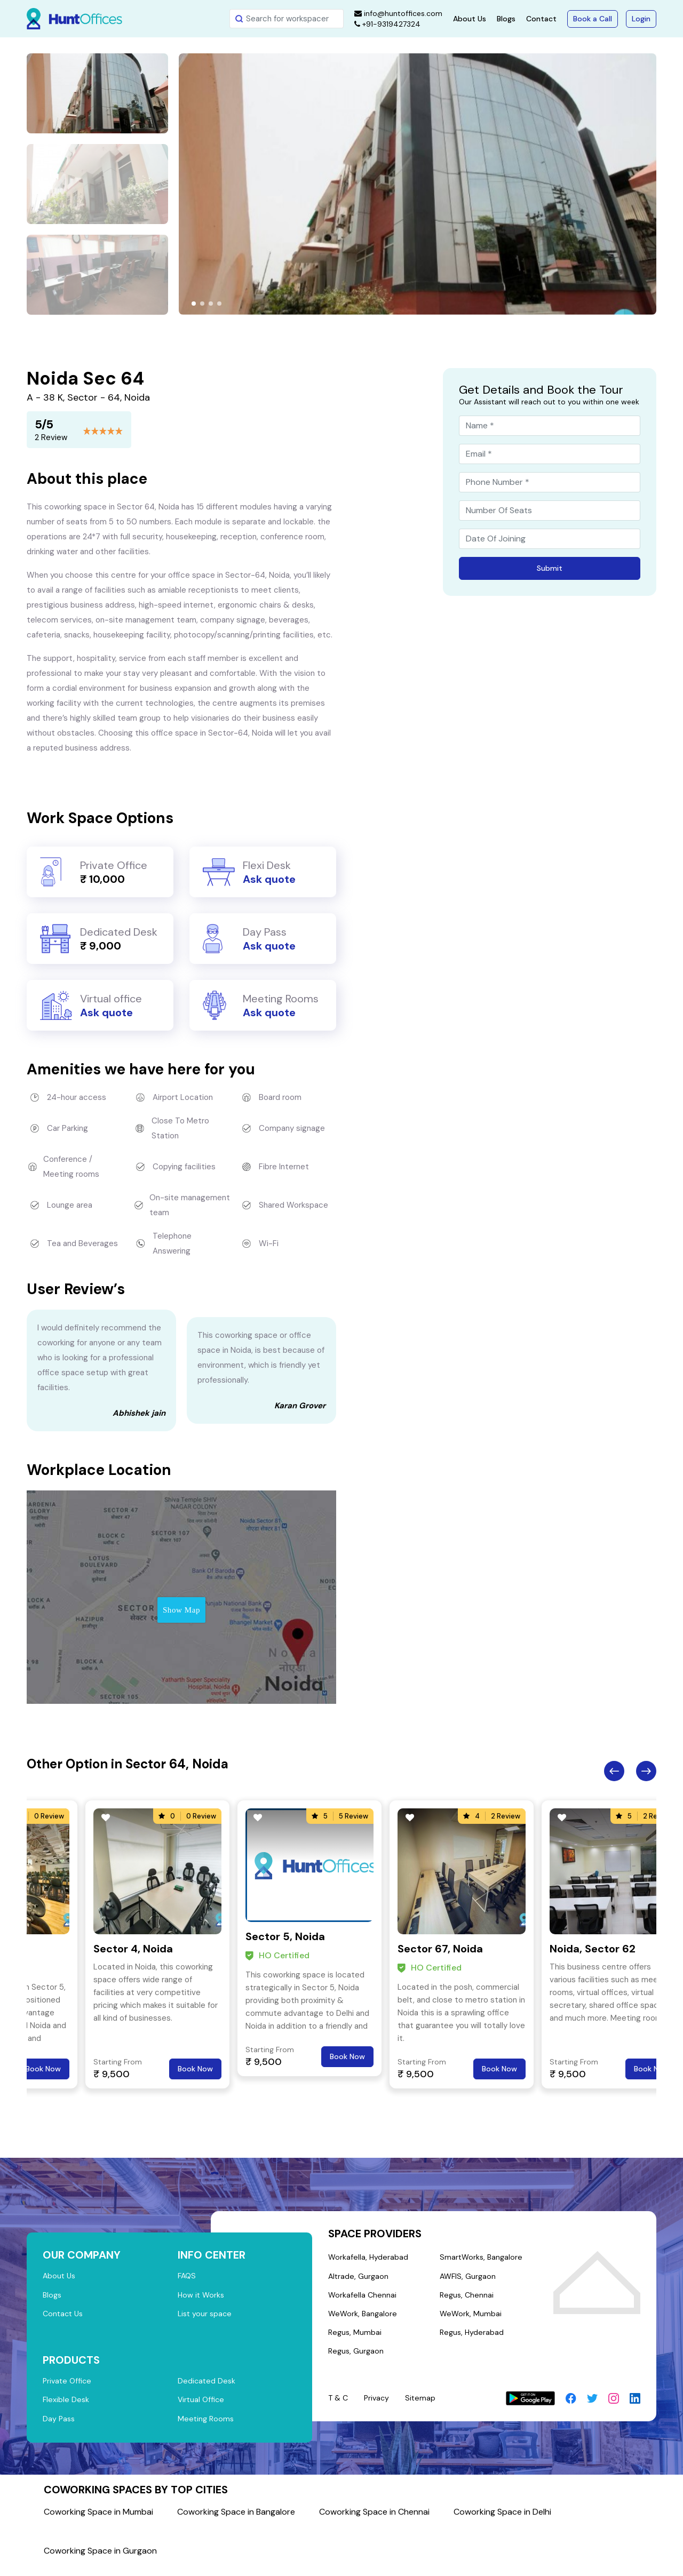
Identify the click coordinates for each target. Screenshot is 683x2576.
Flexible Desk (66, 2407)
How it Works (202, 2297)
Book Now (43, 2068)
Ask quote (269, 879)
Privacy (379, 2406)
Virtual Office (202, 2407)
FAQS (187, 2276)
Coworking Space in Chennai (374, 2520)
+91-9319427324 (387, 24)
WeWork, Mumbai (470, 2319)
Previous (614, 1771)
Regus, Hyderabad (472, 2339)
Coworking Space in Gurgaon (100, 2559)
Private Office (68, 2386)
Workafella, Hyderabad (368, 2258)
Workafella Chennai (363, 2298)
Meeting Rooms (207, 2427)
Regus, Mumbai (355, 2339)
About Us (469, 18)
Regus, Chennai (467, 2298)
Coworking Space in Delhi (502, 2520)
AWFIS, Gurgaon (468, 2278)
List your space (206, 2317)
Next (646, 1771)
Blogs (506, 18)
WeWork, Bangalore (363, 2319)
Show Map (181, 1610)
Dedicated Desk (207, 2386)
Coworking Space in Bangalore (236, 2520)
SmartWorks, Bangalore (481, 2258)
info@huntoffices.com (398, 13)
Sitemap (424, 2406)
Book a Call (592, 18)
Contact (541, 18)
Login (641, 18)
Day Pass (59, 2427)
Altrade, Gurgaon (359, 2278)
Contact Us (64, 2317)
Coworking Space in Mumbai (98, 2520)
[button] (194, 303)
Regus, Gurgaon (357, 2359)
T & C (339, 2406)
